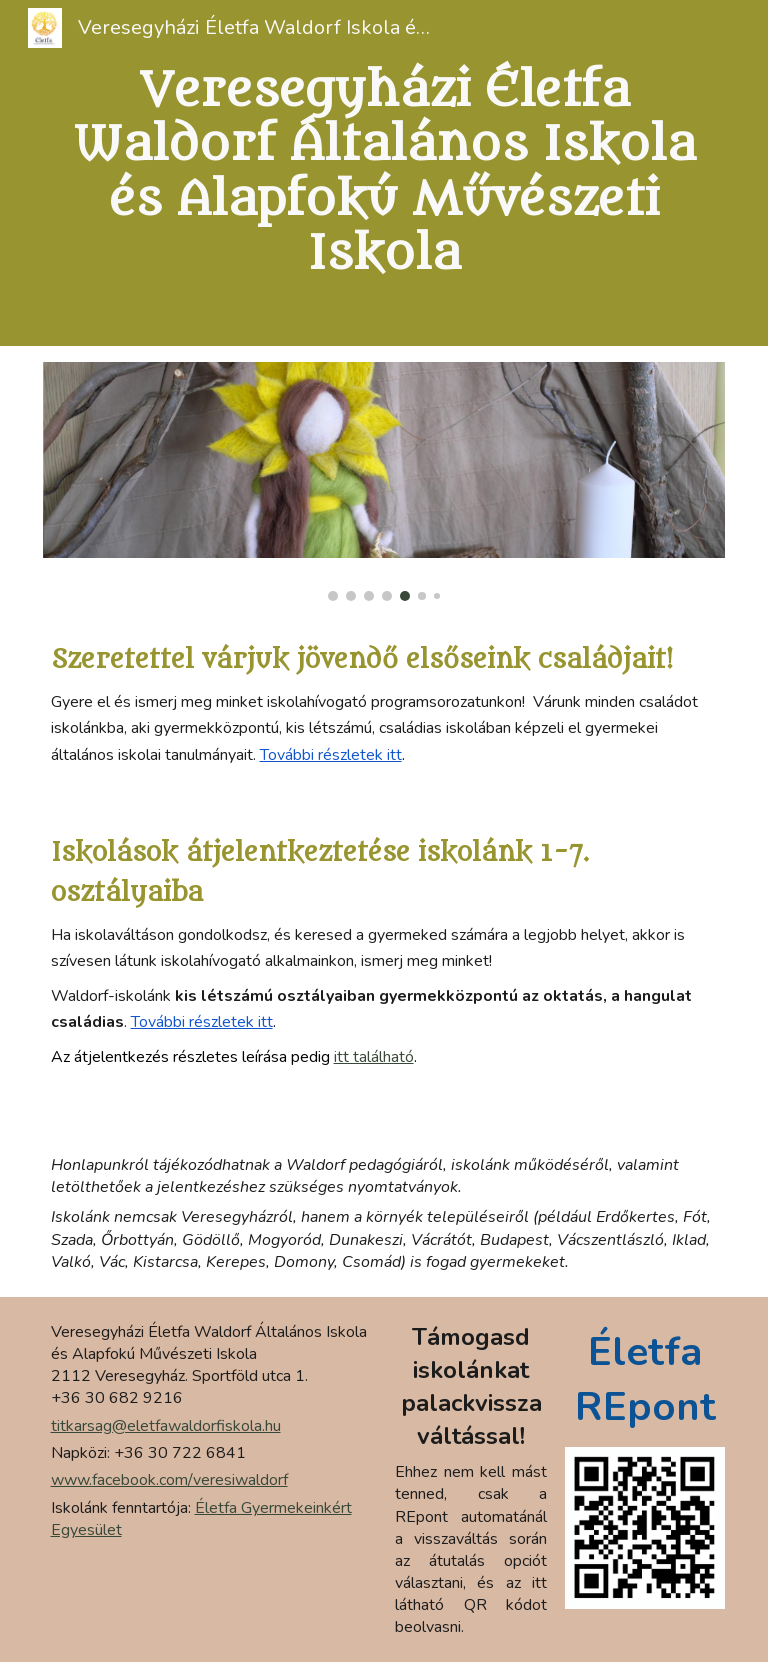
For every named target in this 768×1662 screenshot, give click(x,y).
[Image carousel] (384, 482)
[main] (384, 173)
